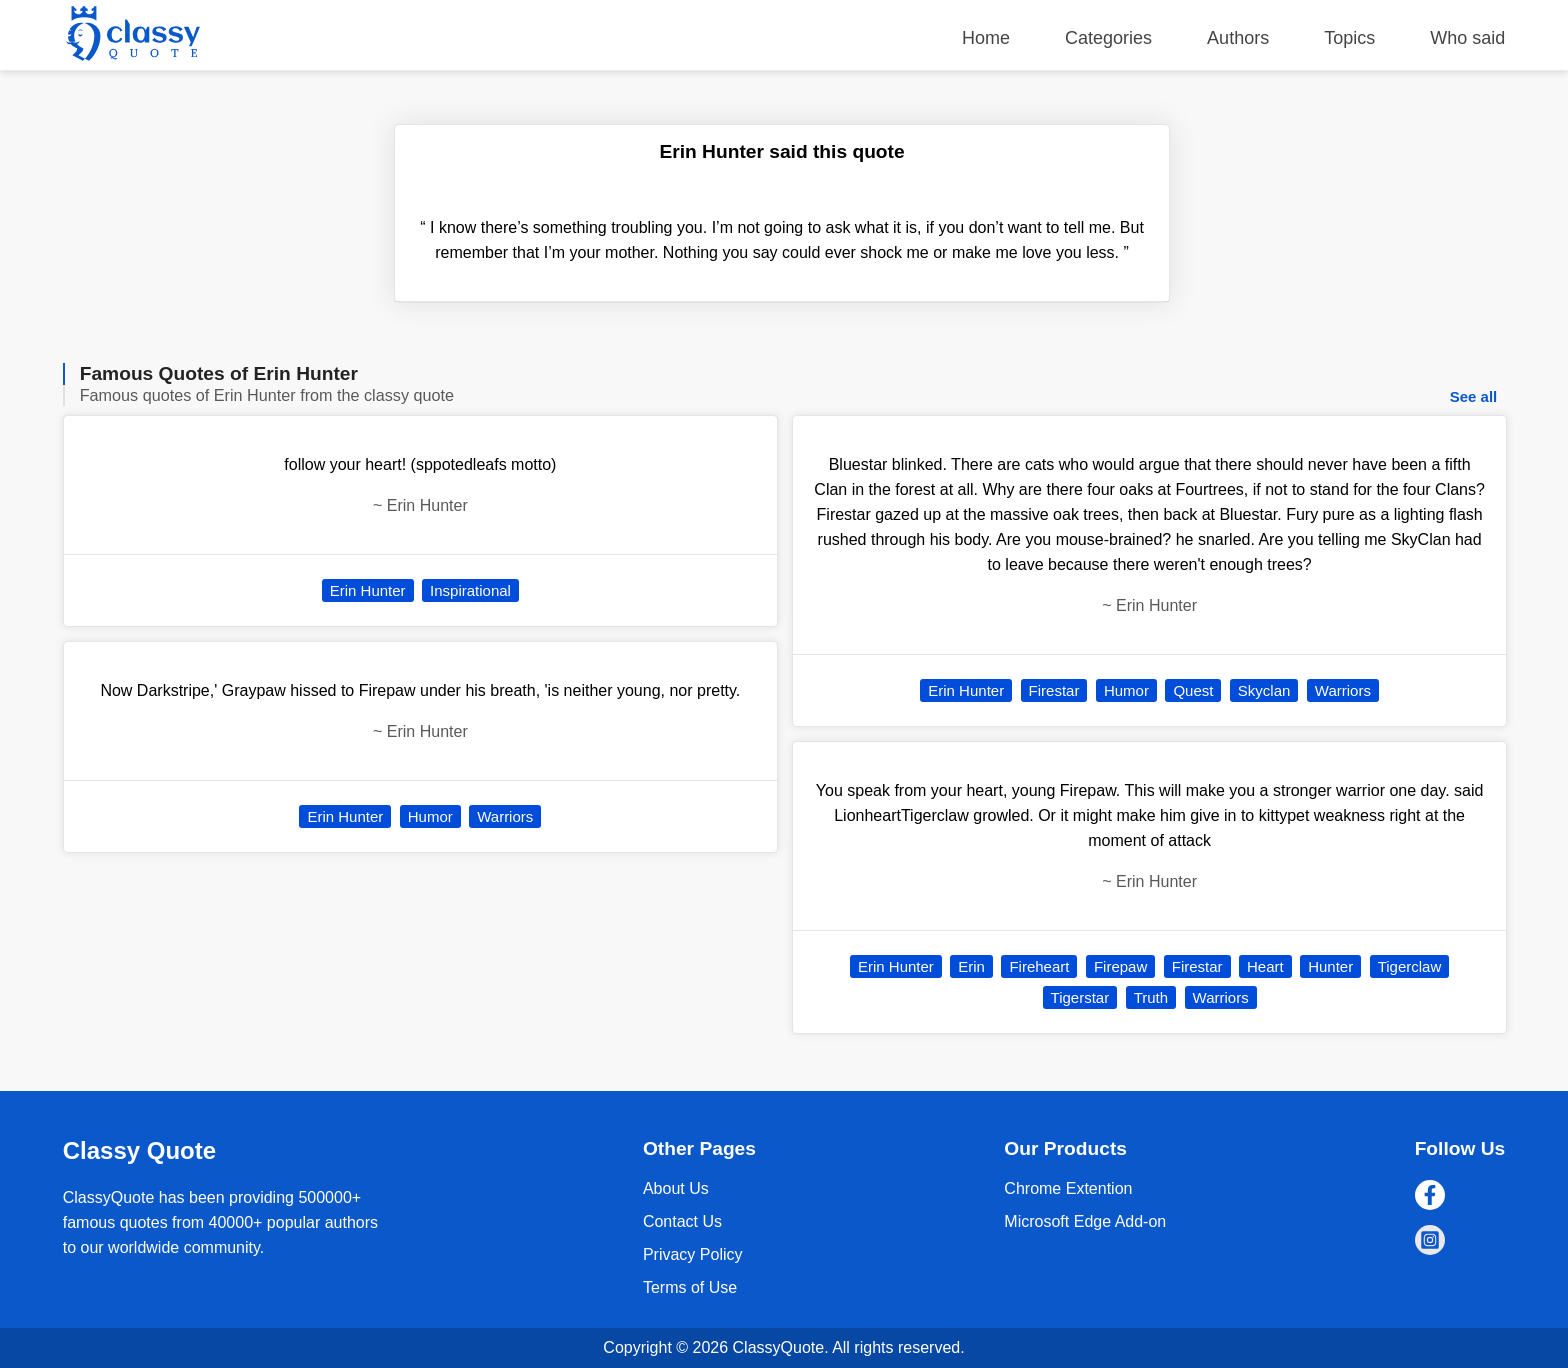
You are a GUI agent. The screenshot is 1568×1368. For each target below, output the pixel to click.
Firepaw (1120, 966)
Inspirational (470, 590)
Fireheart (1039, 966)
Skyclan (1264, 690)
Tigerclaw (1410, 966)
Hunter (1330, 966)
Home (986, 38)
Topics (1349, 38)
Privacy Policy (693, 1254)
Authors (1238, 38)
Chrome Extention (1068, 1188)
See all (1474, 396)
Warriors (505, 816)
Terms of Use (690, 1287)
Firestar (1054, 690)
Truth (1151, 997)
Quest (1193, 690)
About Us (676, 1188)
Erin (971, 966)
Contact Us (682, 1221)
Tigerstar (1080, 997)
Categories (1108, 38)
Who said (1467, 38)
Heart (1265, 966)
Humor (430, 816)
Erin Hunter (368, 590)
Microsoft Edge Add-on (1085, 1221)
